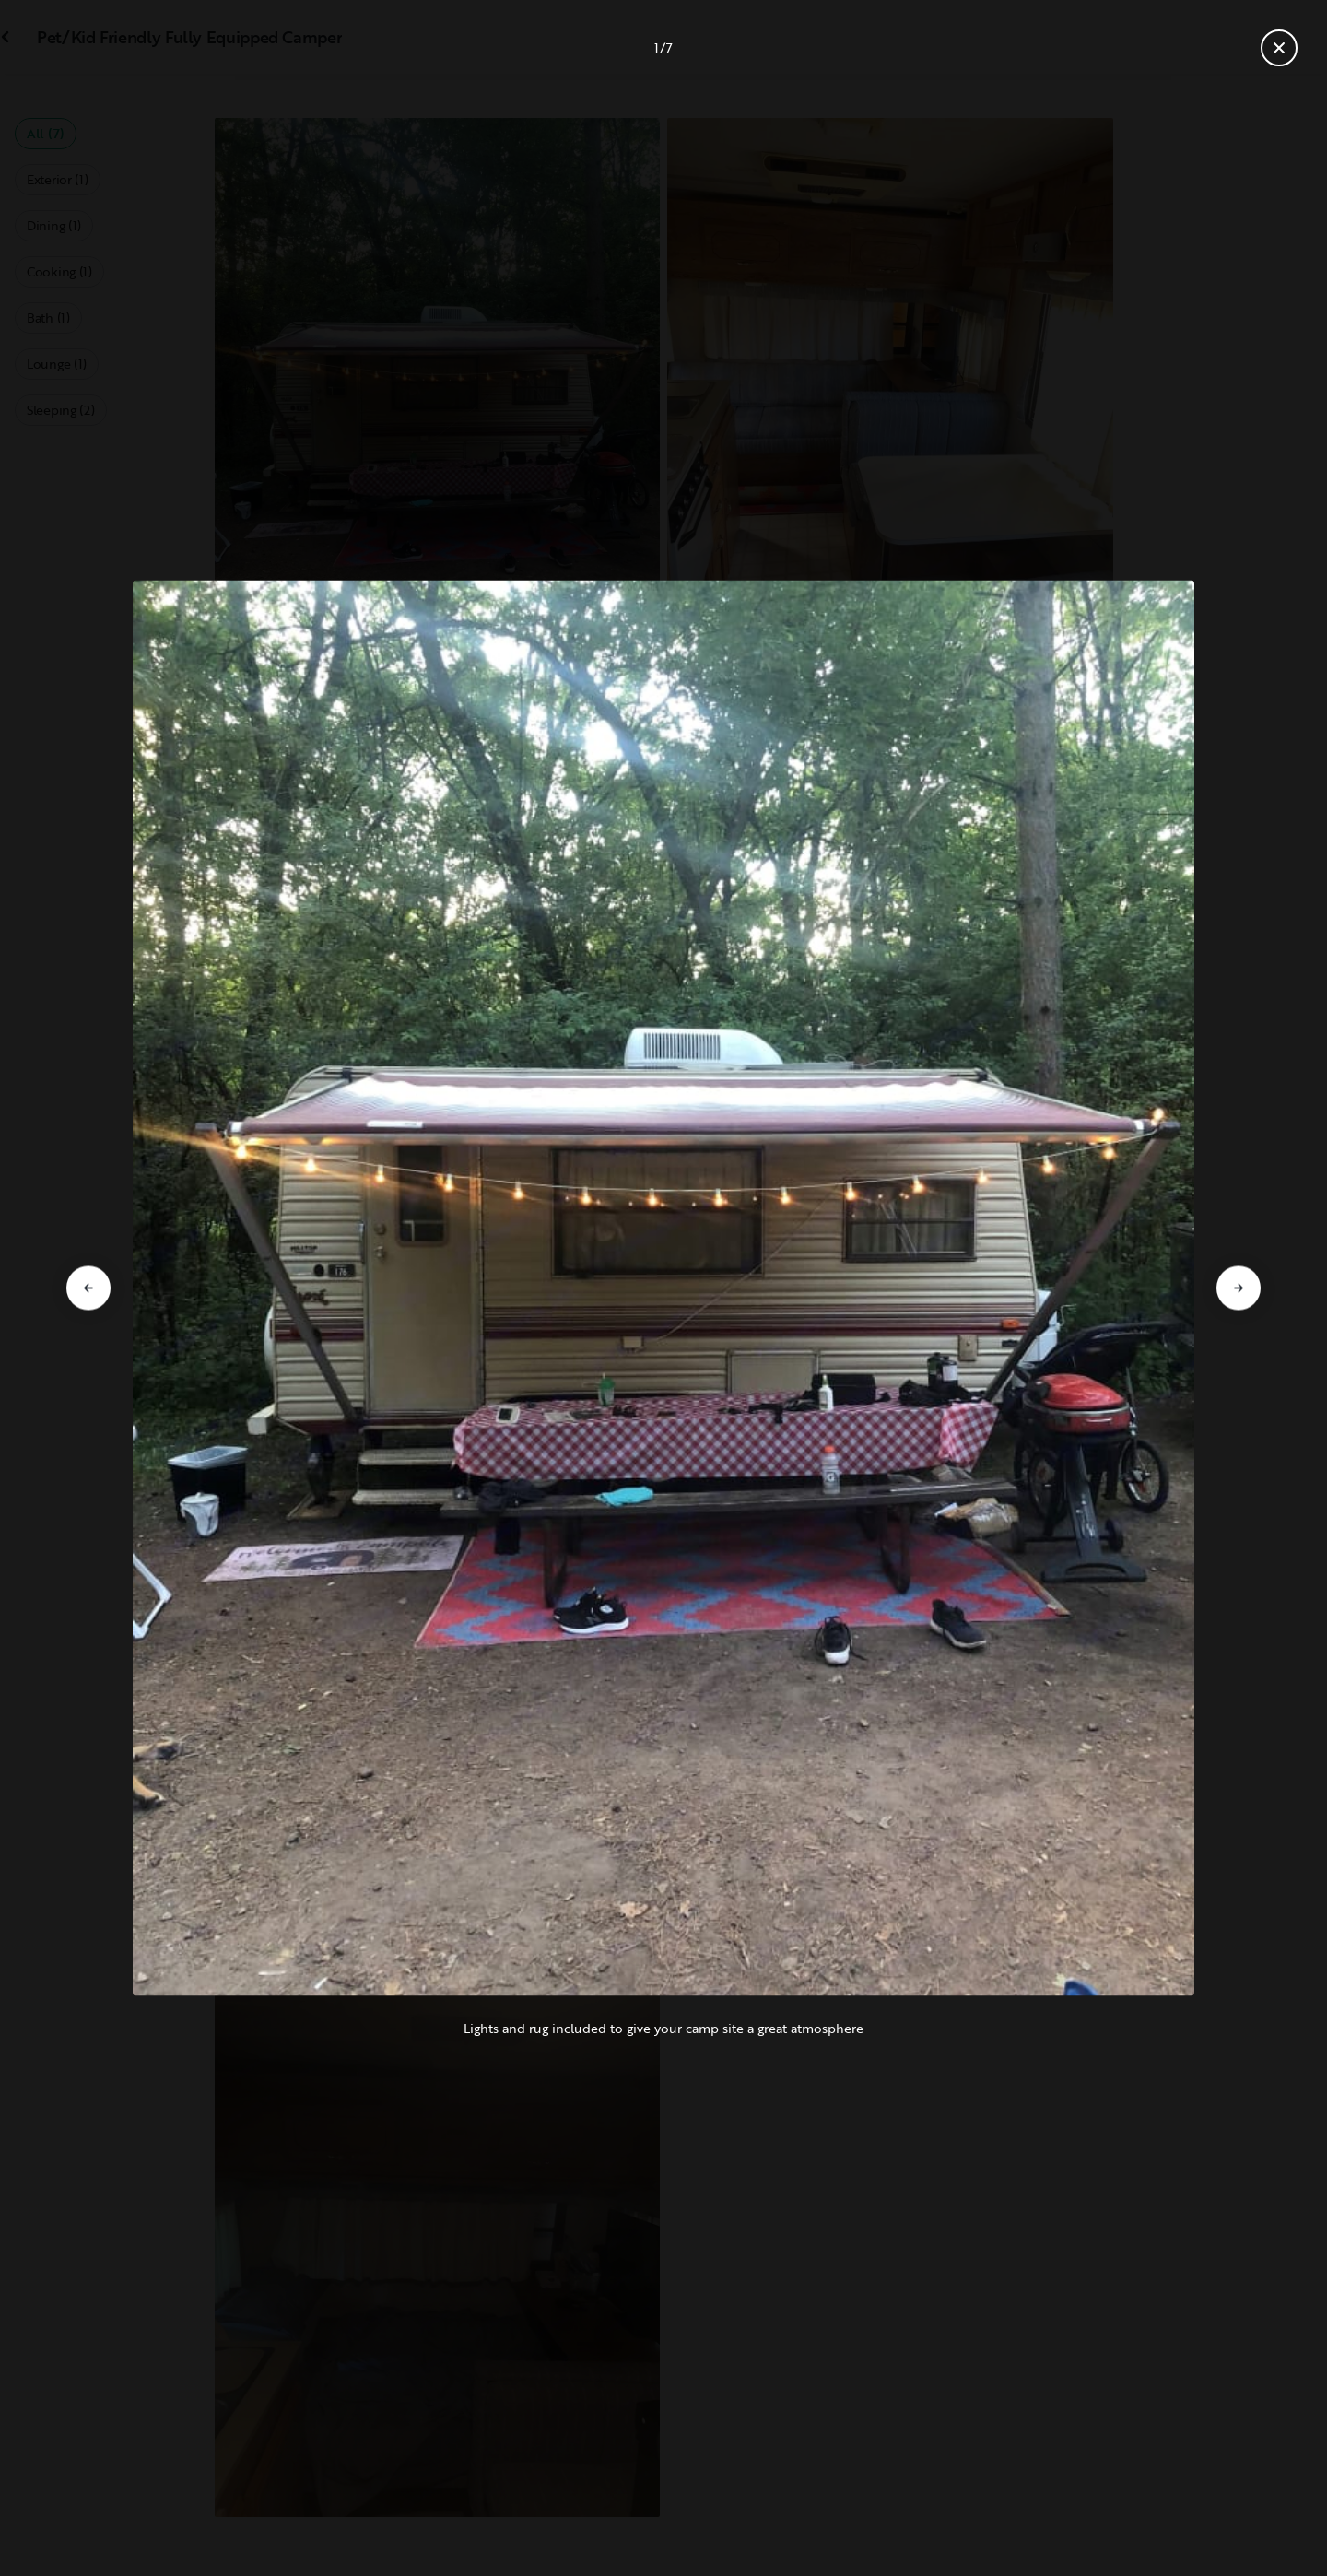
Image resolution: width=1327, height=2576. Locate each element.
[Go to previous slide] (88, 1288)
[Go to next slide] (1238, 1288)
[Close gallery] (1279, 47)
